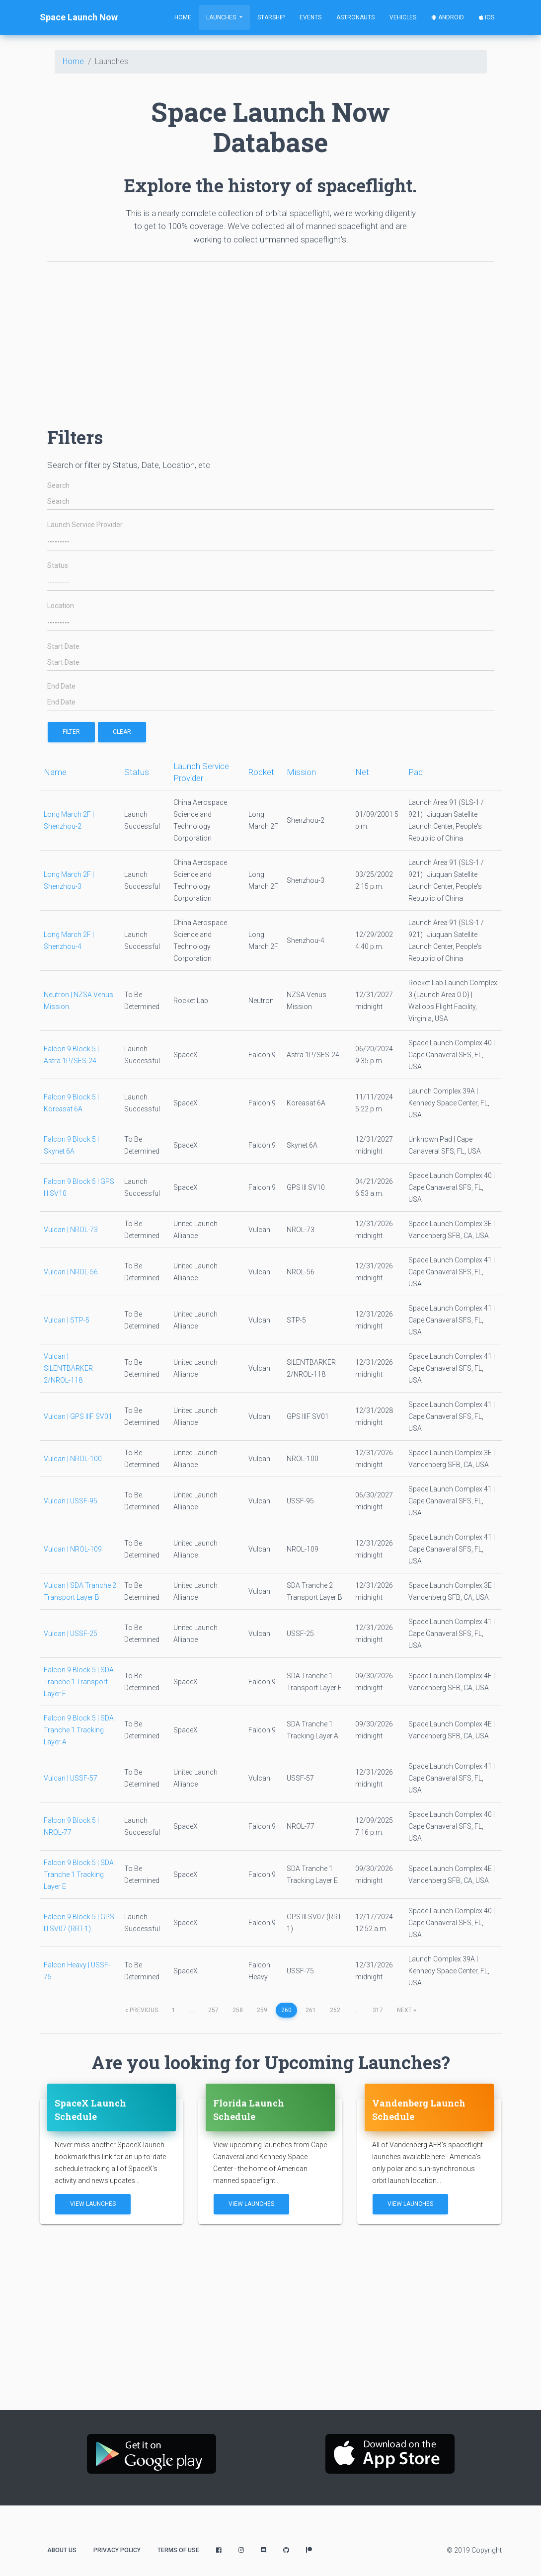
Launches (221, 17)
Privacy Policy (117, 2550)
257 (213, 2010)
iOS (486, 17)
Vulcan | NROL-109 (73, 1549)
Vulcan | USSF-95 (70, 1501)
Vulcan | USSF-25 (70, 1634)
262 (335, 2010)
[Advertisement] (270, 339)
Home (182, 17)
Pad (415, 772)
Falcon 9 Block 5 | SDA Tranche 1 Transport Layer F (79, 1682)
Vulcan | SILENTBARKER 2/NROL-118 (68, 1368)
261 (311, 2010)
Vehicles (402, 17)
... (192, 2010)
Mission (301, 772)
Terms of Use (178, 2550)
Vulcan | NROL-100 (73, 1459)
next (406, 2010)
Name (55, 772)
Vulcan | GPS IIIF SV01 (78, 1416)
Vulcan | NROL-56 (71, 1272)
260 (286, 2010)
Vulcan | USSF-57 (70, 1778)
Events (310, 17)
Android (447, 17)
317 (378, 2010)
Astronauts (355, 17)
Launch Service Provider (85, 525)
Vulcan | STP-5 (66, 1320)
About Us (62, 2550)
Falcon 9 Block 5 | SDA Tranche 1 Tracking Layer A (79, 1730)
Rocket (261, 772)
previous (141, 2010)
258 (237, 2010)
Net (362, 772)
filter (71, 731)
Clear (122, 731)
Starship (271, 17)
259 (262, 2010)
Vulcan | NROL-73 (71, 1230)
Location (60, 606)
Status (57, 565)
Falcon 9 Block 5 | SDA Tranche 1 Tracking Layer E (79, 1874)
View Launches (93, 2203)
